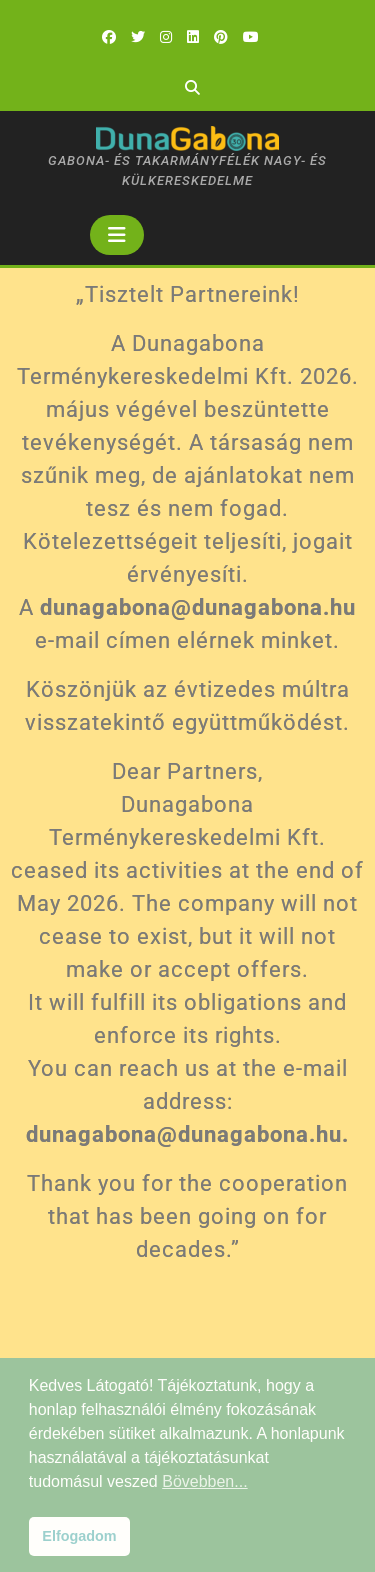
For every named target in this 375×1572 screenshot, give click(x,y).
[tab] (117, 235)
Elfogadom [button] (79, 1536)
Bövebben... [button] (204, 1481)
